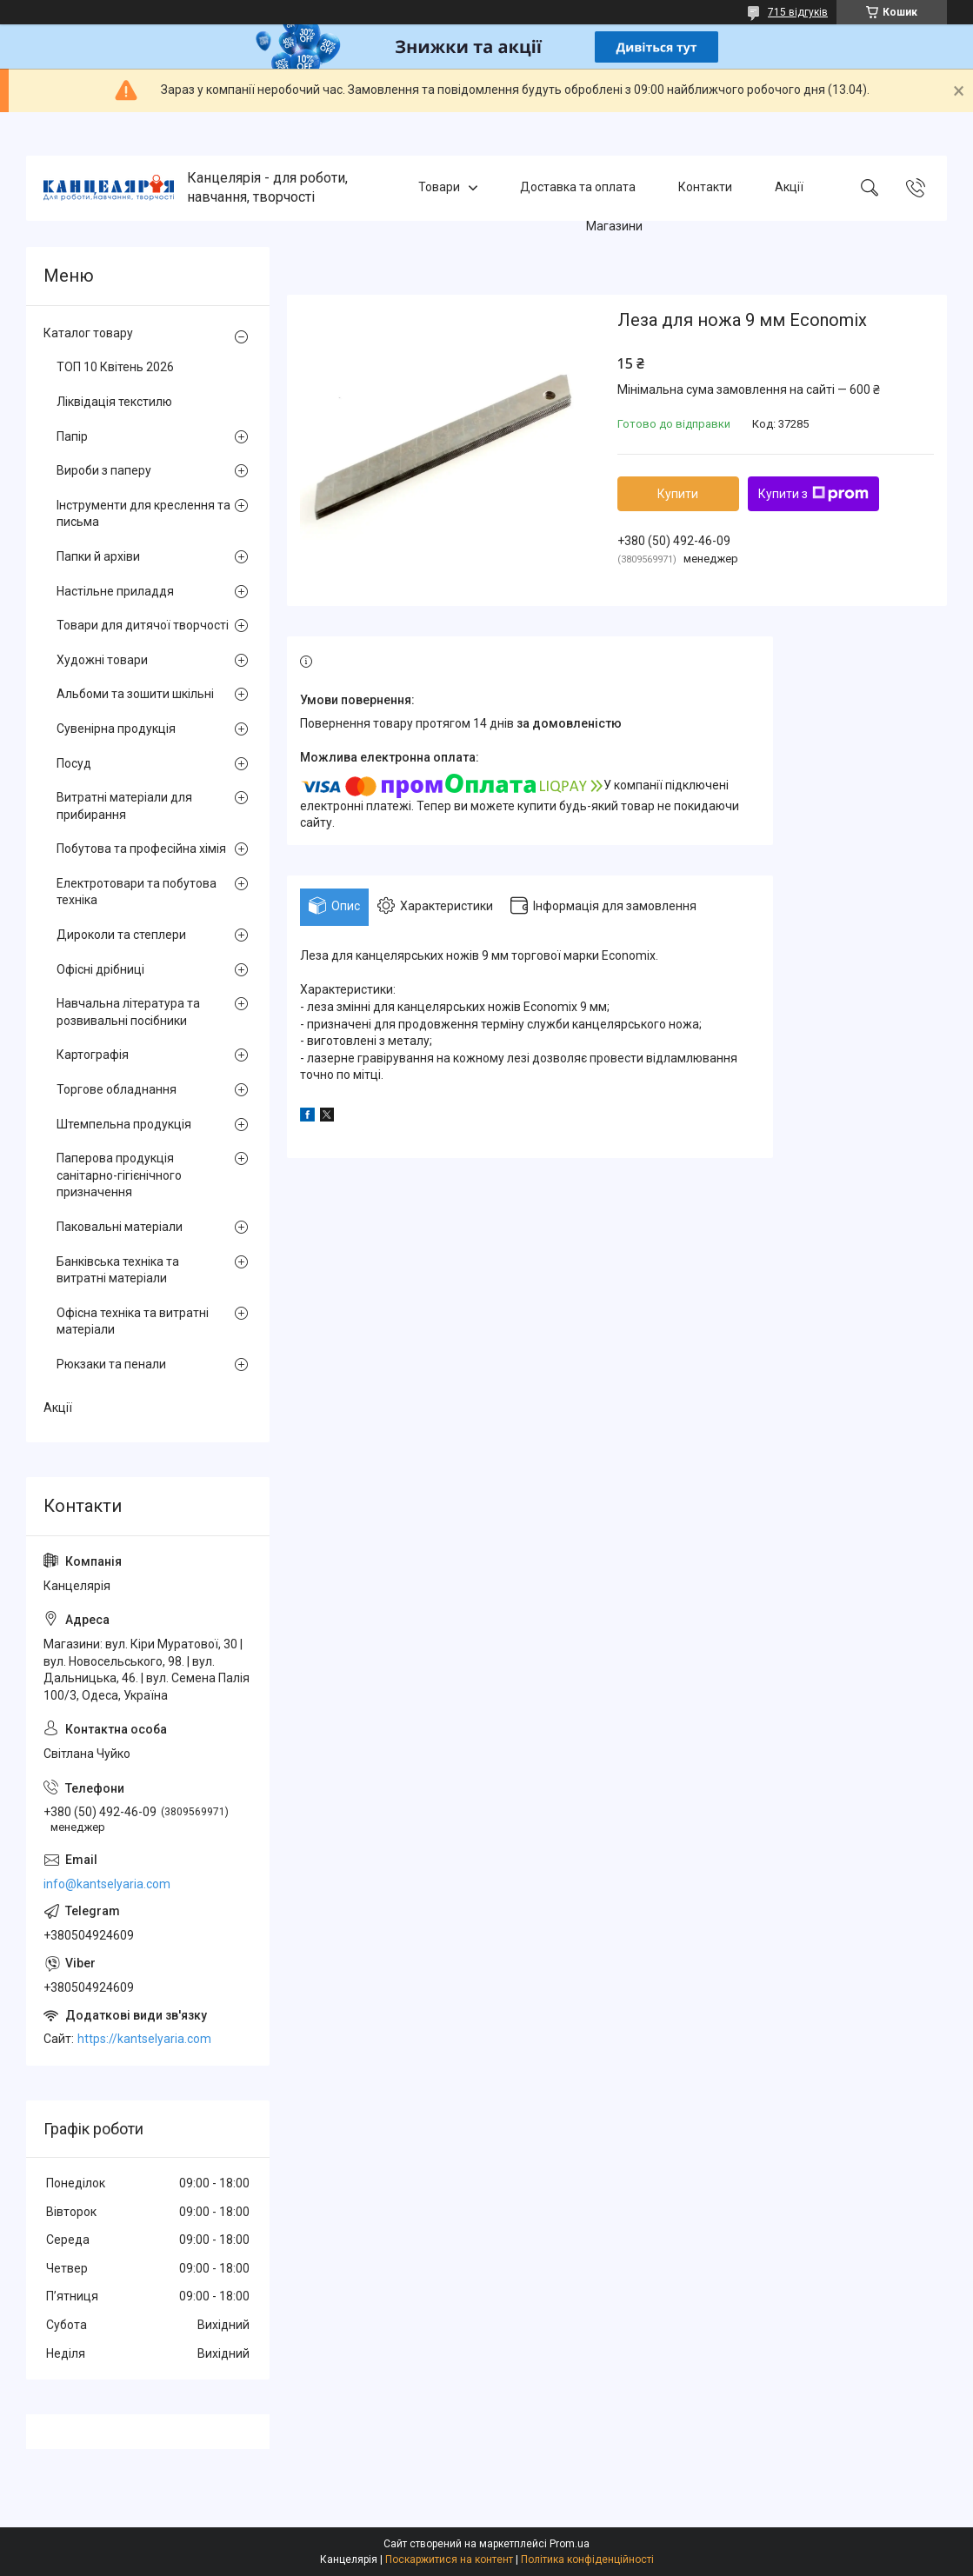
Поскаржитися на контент (449, 2559)
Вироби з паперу (104, 470)
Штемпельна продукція (124, 1124)
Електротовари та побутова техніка (137, 892)
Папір (72, 436)
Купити (677, 494)
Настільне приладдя (115, 591)
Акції (789, 188)
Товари (439, 188)
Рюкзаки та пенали (111, 1364)
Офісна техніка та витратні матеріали (133, 1321)
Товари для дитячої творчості (143, 625)
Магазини (614, 226)
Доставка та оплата (578, 188)
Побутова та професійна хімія (141, 848)
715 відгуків (798, 12)
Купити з (813, 494)
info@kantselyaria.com (106, 1884)
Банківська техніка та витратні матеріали (118, 1270)
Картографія (93, 1055)
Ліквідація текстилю (114, 402)
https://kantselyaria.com (144, 2039)
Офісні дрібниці (100, 969)
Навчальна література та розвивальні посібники (128, 1012)
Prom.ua (570, 2544)
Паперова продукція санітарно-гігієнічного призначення (119, 1175)
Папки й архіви (98, 556)
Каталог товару (88, 333)
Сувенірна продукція (116, 729)
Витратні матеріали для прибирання (124, 806)
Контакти (705, 188)
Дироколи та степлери (121, 935)
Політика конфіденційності (587, 2559)
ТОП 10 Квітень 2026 (115, 367)
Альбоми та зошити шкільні (135, 694)
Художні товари (102, 660)
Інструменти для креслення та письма (143, 513)
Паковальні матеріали (120, 1227)
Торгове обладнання (117, 1089)
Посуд (74, 763)
